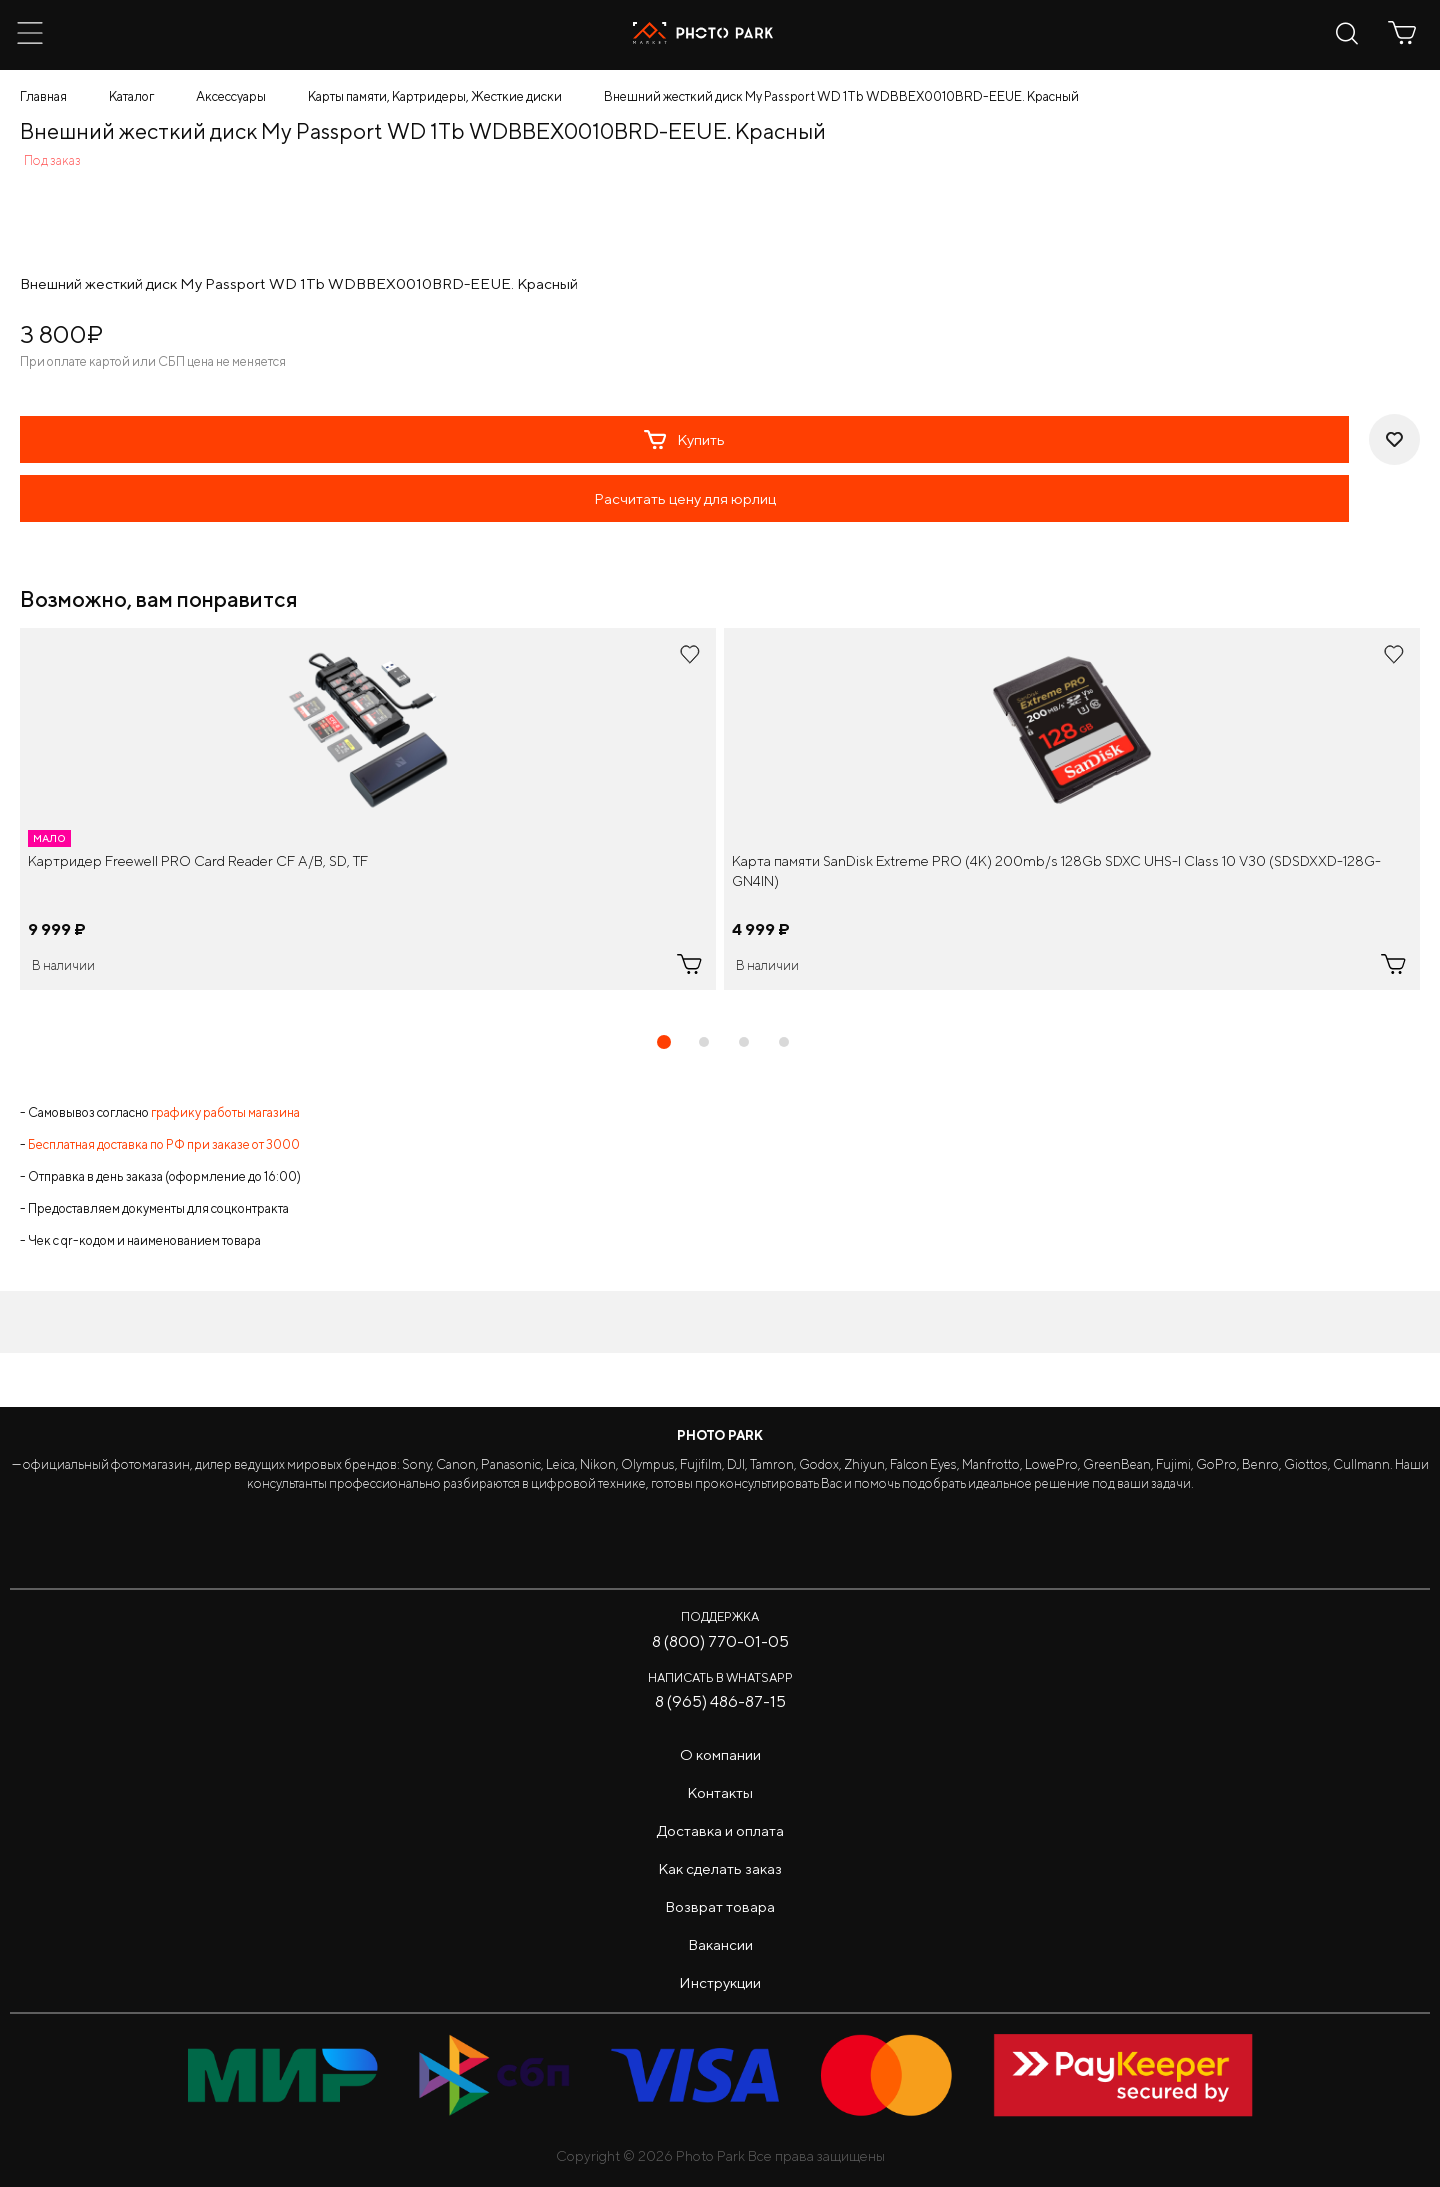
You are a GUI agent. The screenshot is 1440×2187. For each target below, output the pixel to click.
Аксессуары (231, 96)
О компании (720, 1754)
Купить (684, 440)
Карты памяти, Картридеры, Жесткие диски (435, 96)
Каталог (131, 96)
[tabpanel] (368, 809)
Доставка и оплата (720, 1830)
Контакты (720, 1792)
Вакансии (720, 1944)
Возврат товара (720, 1906)
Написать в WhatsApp (720, 1677)
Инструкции (720, 1982)
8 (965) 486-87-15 (720, 1701)
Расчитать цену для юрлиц (685, 498)
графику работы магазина (225, 1112)
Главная (43, 96)
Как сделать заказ (720, 1868)
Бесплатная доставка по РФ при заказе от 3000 (164, 1144)
